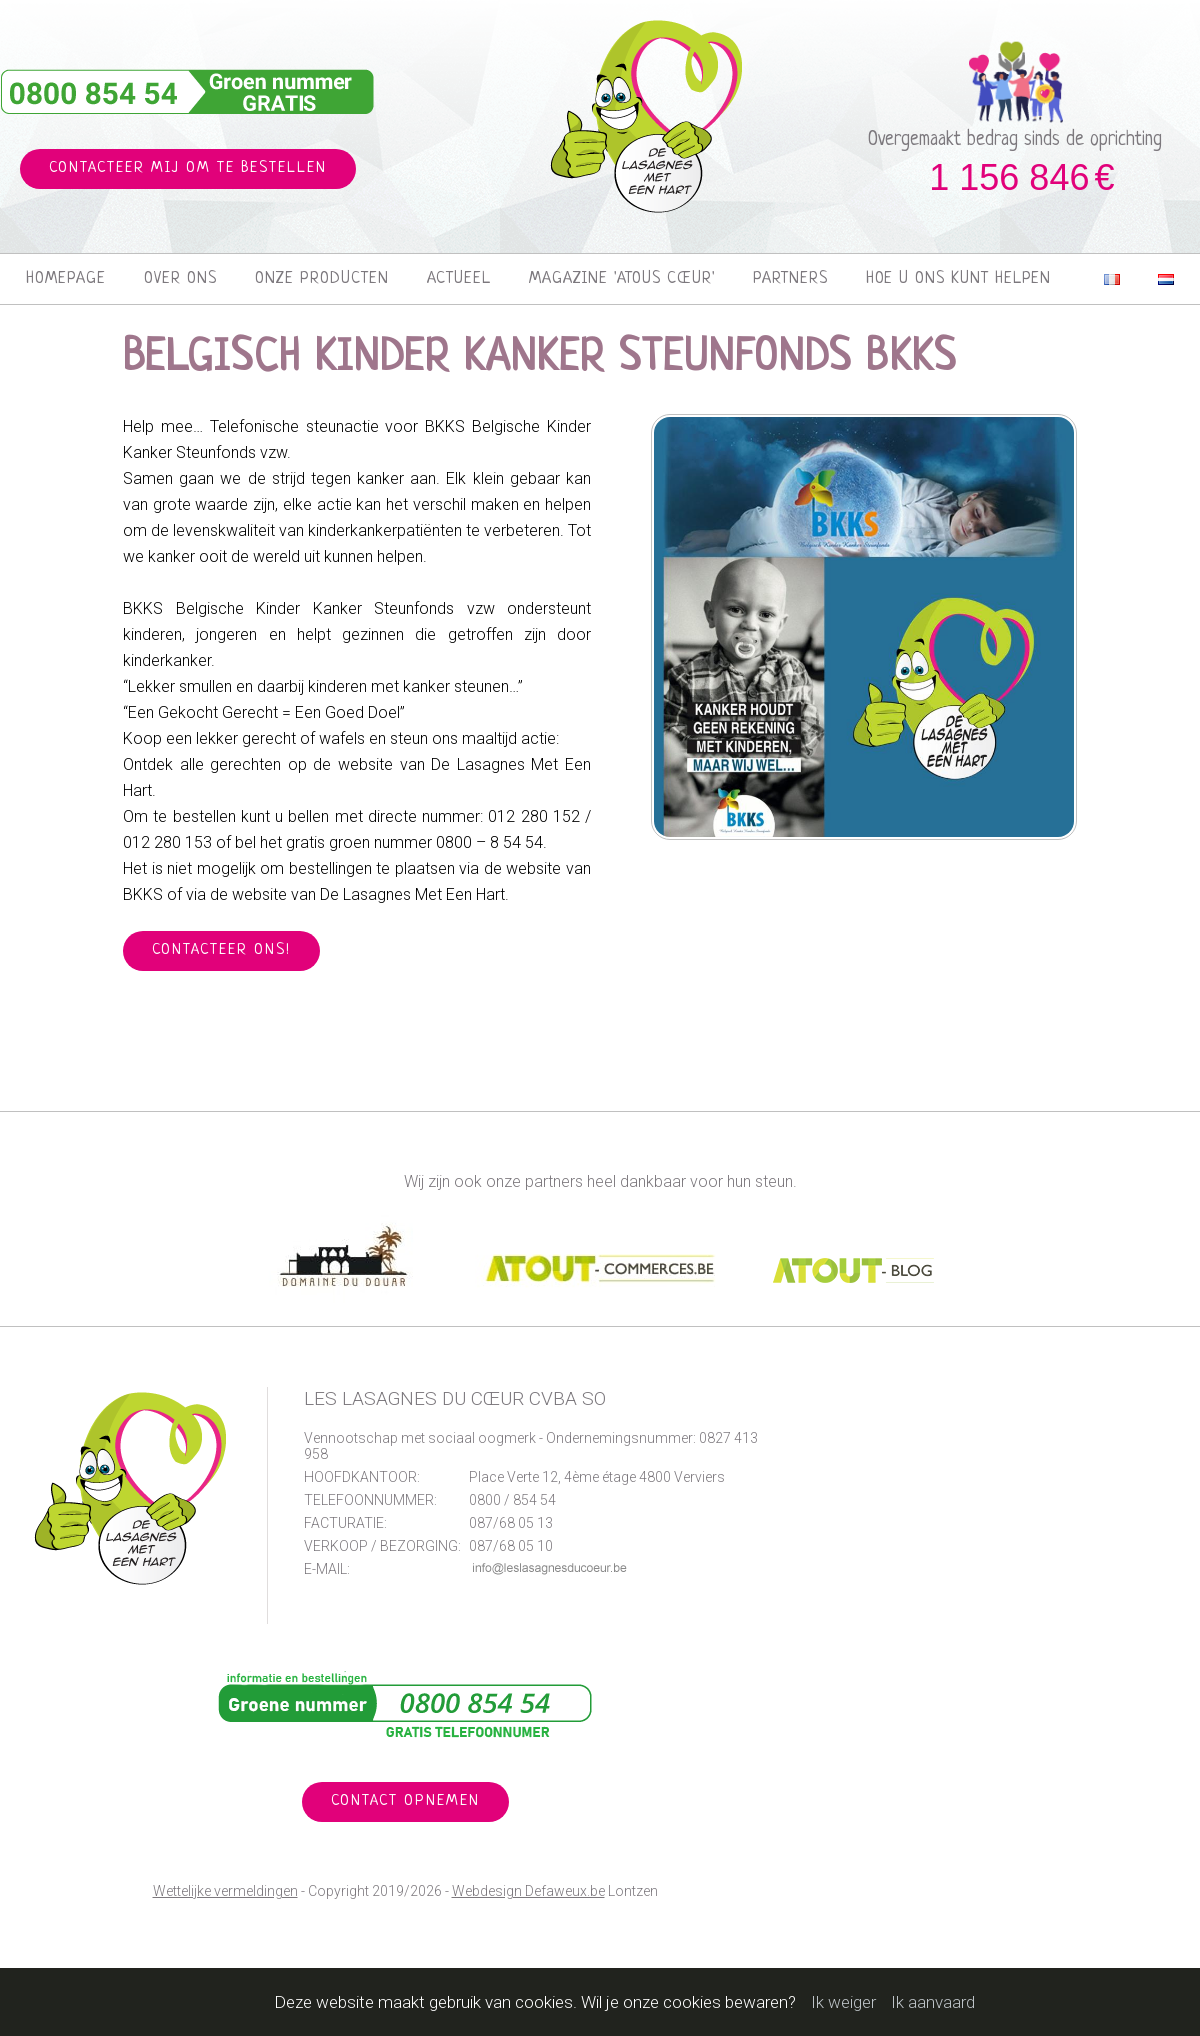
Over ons (180, 279)
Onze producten (322, 279)
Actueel (459, 279)
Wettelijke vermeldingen (225, 1891)
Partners (790, 279)
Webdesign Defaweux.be (528, 1891)
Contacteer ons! (221, 950)
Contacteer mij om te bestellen (188, 168)
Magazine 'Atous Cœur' (622, 279)
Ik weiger (843, 2002)
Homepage (66, 279)
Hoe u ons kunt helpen (958, 279)
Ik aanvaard (933, 2002)
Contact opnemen (405, 1801)
